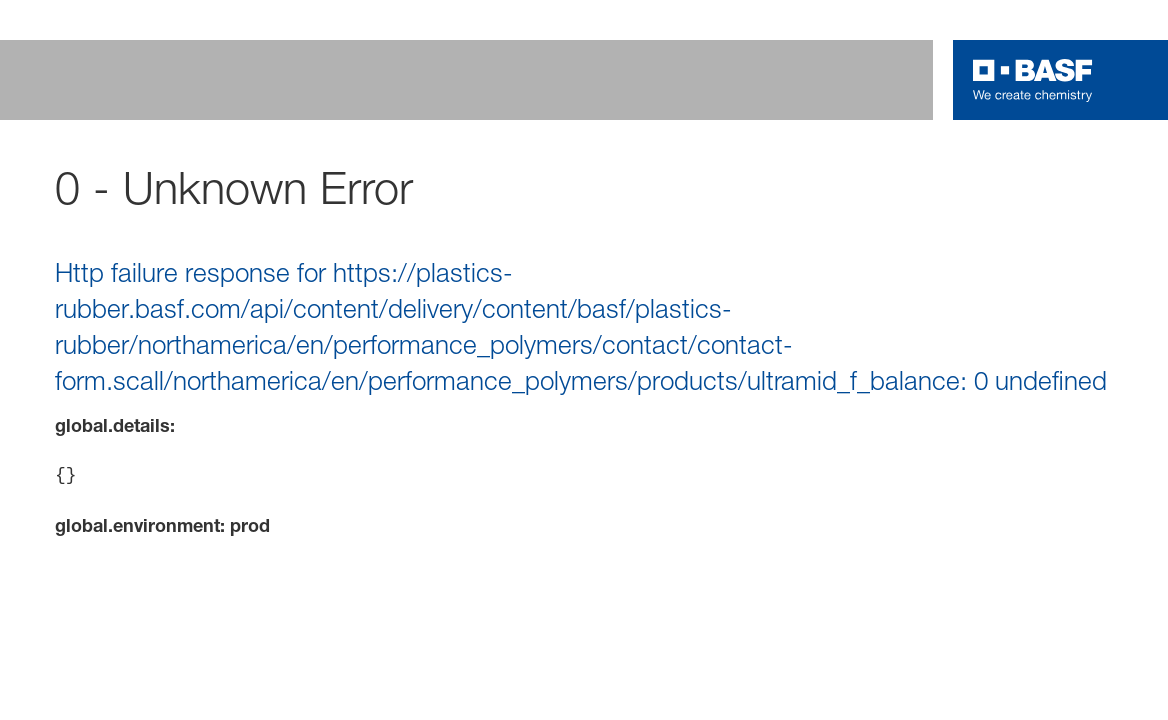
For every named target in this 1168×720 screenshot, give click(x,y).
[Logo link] (1033, 80)
